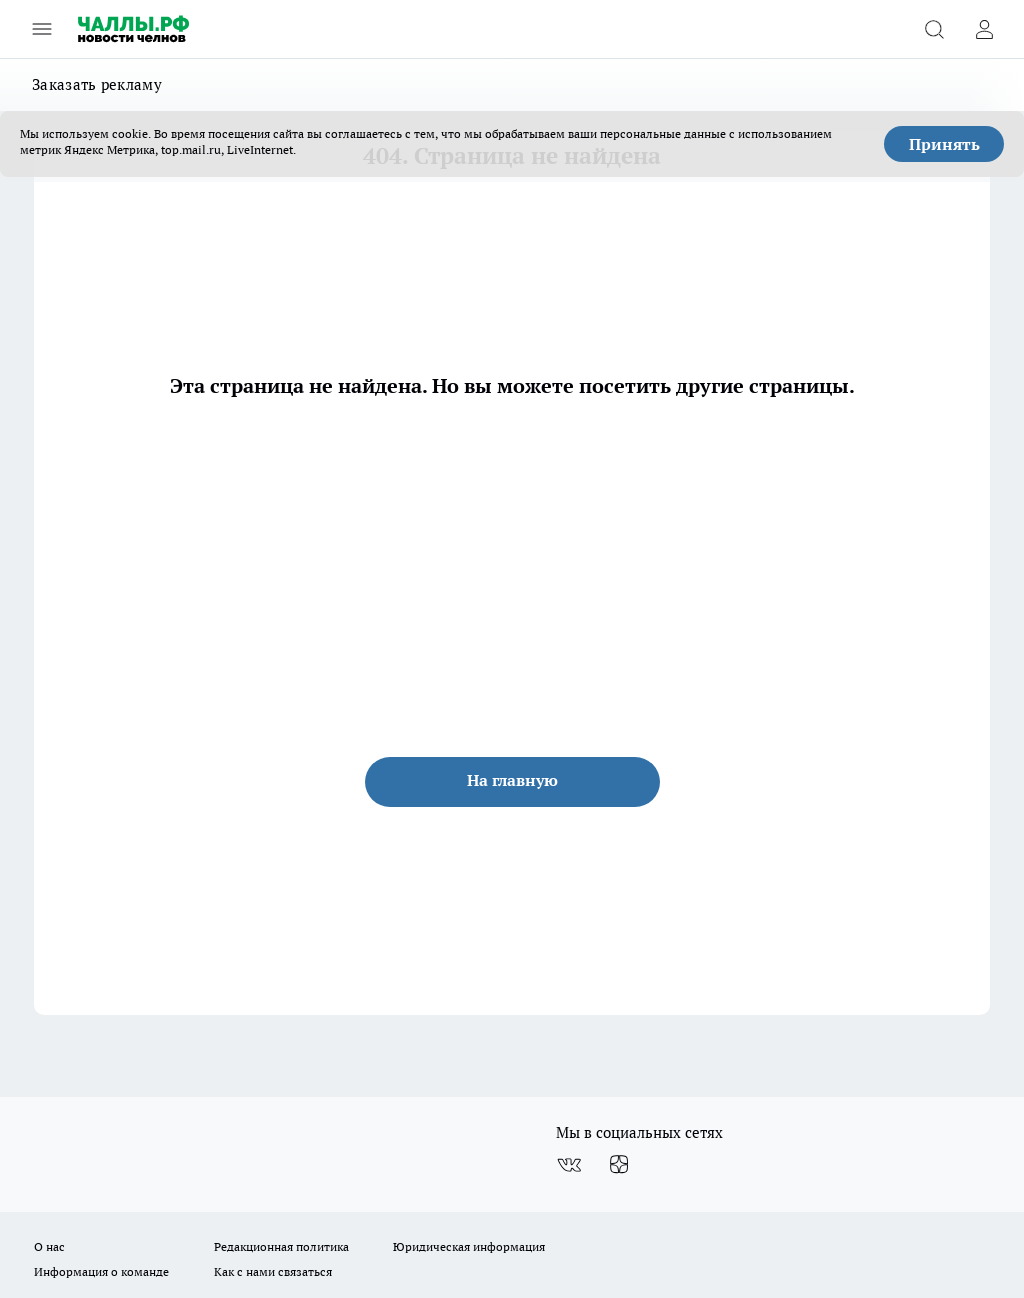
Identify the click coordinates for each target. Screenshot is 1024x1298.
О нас (49, 1246)
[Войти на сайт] (984, 29)
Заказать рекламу (97, 84)
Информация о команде (101, 1271)
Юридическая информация (469, 1246)
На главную (512, 780)
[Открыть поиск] (934, 29)
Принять (944, 144)
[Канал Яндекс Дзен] (619, 1165)
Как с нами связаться (273, 1271)
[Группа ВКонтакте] (569, 1165)
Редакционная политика (281, 1246)
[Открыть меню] (42, 29)
